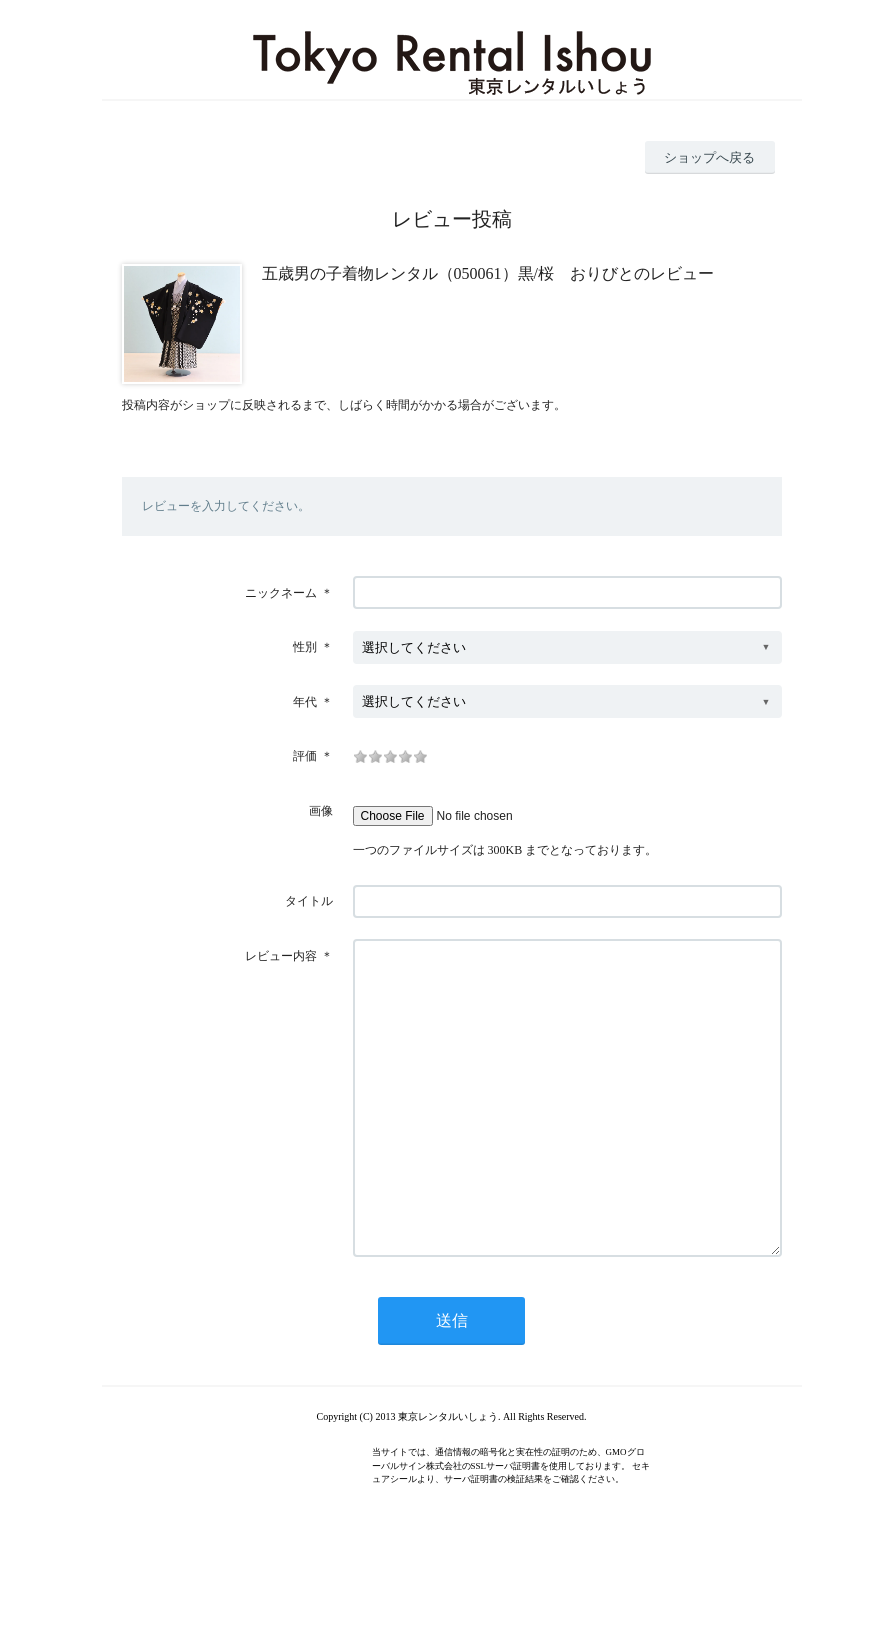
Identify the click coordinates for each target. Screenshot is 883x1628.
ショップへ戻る (709, 157)
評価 (305, 756)
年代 (305, 702)
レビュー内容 (281, 956)
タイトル (309, 901)
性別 (305, 647)
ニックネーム (281, 593)
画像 (321, 811)
